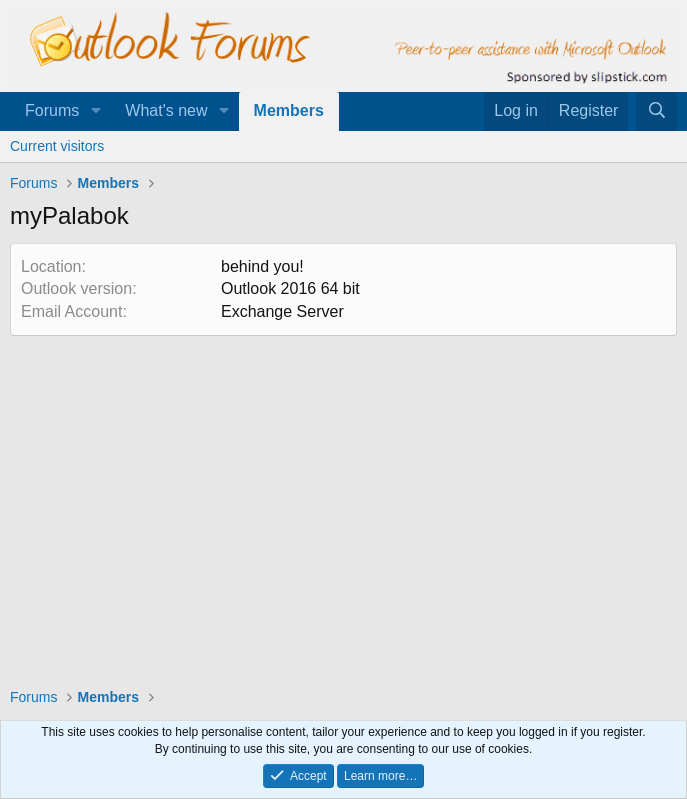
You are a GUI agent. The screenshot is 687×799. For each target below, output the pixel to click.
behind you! (262, 266)
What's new (166, 110)
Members (289, 110)
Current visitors (57, 146)
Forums (52, 110)
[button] (95, 111)
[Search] (656, 111)
